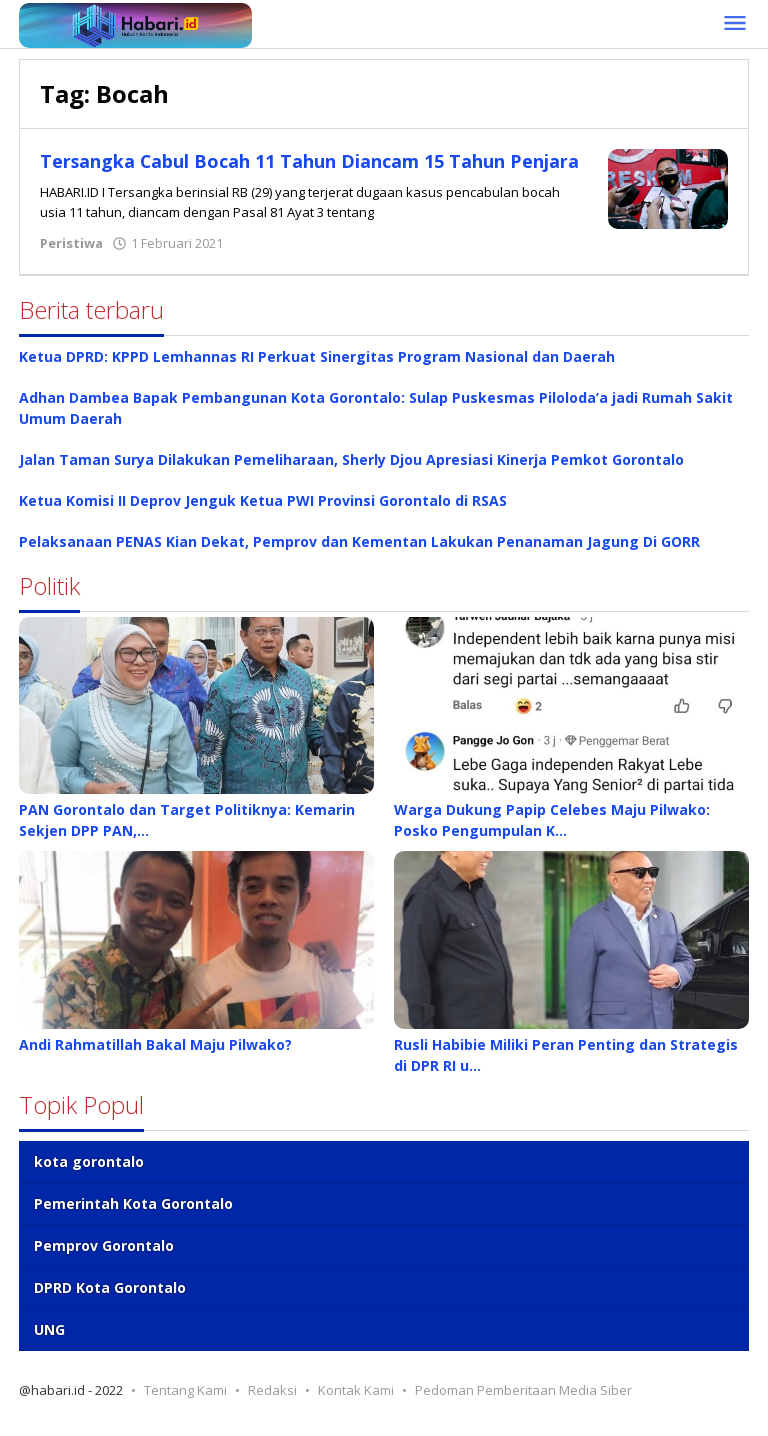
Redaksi (272, 1407)
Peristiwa (71, 260)
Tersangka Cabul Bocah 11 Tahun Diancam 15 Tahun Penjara (309, 172)
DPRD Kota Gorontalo (110, 1304)
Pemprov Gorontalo (104, 1262)
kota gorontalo (89, 1178)
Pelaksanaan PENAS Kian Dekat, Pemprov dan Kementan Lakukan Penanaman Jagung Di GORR (359, 558)
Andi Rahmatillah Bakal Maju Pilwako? (155, 1061)
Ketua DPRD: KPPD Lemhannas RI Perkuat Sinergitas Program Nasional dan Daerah (317, 373)
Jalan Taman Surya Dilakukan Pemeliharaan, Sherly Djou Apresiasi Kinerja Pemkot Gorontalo (351, 476)
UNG (49, 1346)
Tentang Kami (185, 1407)
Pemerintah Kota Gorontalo (133, 1220)
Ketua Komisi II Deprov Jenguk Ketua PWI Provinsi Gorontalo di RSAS (263, 517)
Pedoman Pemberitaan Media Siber (523, 1407)
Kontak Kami (356, 1407)
